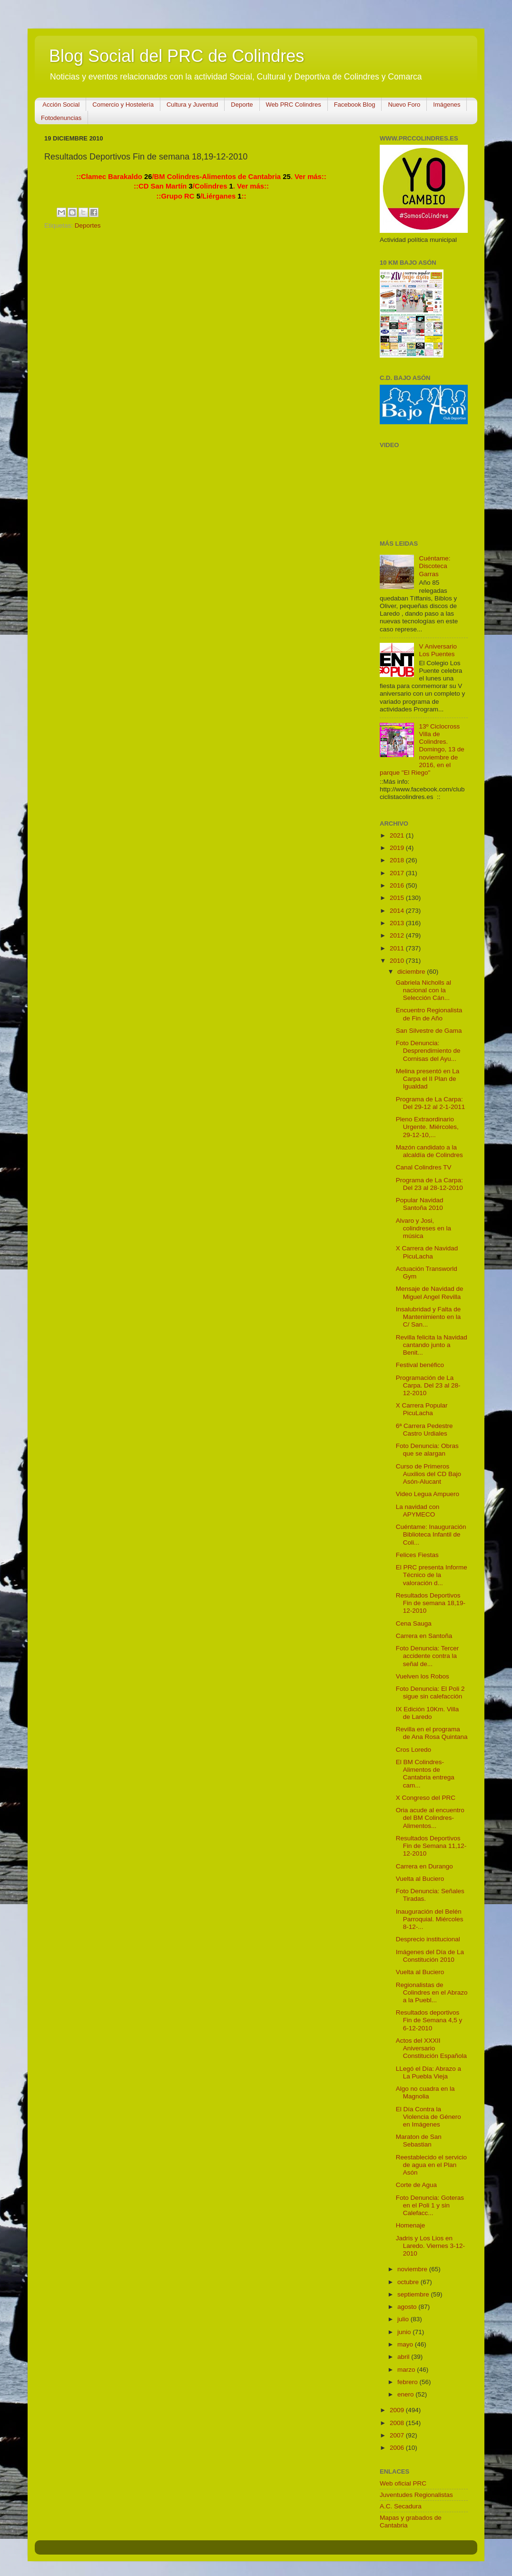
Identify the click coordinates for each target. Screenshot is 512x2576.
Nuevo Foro (404, 104)
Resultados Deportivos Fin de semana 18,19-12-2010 (430, 1603)
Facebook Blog (354, 104)
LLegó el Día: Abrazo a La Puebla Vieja (428, 2072)
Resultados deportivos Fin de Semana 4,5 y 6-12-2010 (429, 2020)
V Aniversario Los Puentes (438, 650)
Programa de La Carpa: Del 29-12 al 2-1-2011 (430, 1103)
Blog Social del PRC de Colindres (176, 56)
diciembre (412, 971)
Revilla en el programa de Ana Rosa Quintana (432, 1733)
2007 (398, 2435)
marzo (407, 2369)
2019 (398, 847)
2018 (398, 860)
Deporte (242, 104)
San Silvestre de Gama (429, 1030)
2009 (398, 2410)
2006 (398, 2447)
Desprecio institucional (428, 1939)
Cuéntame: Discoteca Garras (434, 566)
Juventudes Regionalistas (416, 2494)
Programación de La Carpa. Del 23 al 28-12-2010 (428, 1385)
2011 (398, 948)
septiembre (414, 2294)
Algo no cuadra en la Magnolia (425, 2092)
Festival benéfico (420, 1364)
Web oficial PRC (403, 2483)
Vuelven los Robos (422, 1676)
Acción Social (60, 104)
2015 (398, 897)
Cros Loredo (413, 1749)
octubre (409, 2282)
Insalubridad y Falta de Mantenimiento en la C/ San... (428, 1317)
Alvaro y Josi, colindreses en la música (423, 1228)
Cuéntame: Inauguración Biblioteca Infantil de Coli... (431, 1534)
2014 (398, 910)
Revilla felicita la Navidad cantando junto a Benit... (431, 1345)
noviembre (413, 2269)
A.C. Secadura (401, 2506)
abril (404, 2356)
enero (406, 2394)
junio (405, 2332)
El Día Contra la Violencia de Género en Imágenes (428, 2117)
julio (404, 2319)
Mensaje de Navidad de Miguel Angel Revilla (429, 1292)
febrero (408, 2382)
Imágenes (446, 104)
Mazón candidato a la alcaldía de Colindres (429, 1151)
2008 (398, 2422)
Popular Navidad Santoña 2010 (419, 1204)
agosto (407, 2306)
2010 (398, 960)
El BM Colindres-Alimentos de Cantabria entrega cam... (425, 1773)
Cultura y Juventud (192, 104)
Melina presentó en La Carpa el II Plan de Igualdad (428, 1079)
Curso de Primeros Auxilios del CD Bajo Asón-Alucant (428, 1474)
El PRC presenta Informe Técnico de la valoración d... (431, 1575)
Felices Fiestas (417, 1554)
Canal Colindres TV (424, 1167)
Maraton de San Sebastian (419, 2140)
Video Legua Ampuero (427, 1494)
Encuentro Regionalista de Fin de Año (429, 1014)
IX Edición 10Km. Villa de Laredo (427, 1713)
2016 (398, 885)
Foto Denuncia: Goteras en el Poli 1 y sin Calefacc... (430, 2205)
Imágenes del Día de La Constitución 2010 (430, 1955)
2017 (398, 873)
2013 (398, 923)
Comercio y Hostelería (123, 104)
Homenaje (410, 2225)
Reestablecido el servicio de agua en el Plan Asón (431, 2165)
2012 (398, 935)
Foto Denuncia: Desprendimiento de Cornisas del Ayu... (428, 1050)
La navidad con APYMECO (418, 1510)
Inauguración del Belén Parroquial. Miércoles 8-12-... (429, 1919)
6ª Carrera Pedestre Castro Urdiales (424, 1429)
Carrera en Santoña (424, 1635)
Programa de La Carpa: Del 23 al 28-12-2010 (429, 1184)
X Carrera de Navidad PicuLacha (427, 1252)
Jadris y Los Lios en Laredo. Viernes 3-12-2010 (430, 2246)
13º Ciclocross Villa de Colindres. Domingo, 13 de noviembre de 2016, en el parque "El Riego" (422, 749)
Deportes (88, 225)
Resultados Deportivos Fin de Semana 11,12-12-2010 (431, 1846)
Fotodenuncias (61, 117)
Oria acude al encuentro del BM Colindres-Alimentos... (430, 1818)
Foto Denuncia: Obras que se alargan (427, 1449)
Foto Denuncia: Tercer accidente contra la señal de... (427, 1656)
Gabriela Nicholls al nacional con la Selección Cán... (423, 990)
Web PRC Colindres (293, 104)
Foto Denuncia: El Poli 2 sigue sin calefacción (430, 1692)
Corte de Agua (416, 2184)
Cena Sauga (414, 1623)
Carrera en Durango (424, 1866)
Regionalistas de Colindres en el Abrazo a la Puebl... (432, 1992)
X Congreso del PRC (425, 1797)
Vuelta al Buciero (420, 1878)
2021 (398, 835)
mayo (406, 2344)
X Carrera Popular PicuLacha (422, 1409)
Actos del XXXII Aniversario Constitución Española (431, 2048)
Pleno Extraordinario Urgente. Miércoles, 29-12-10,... (427, 1127)
